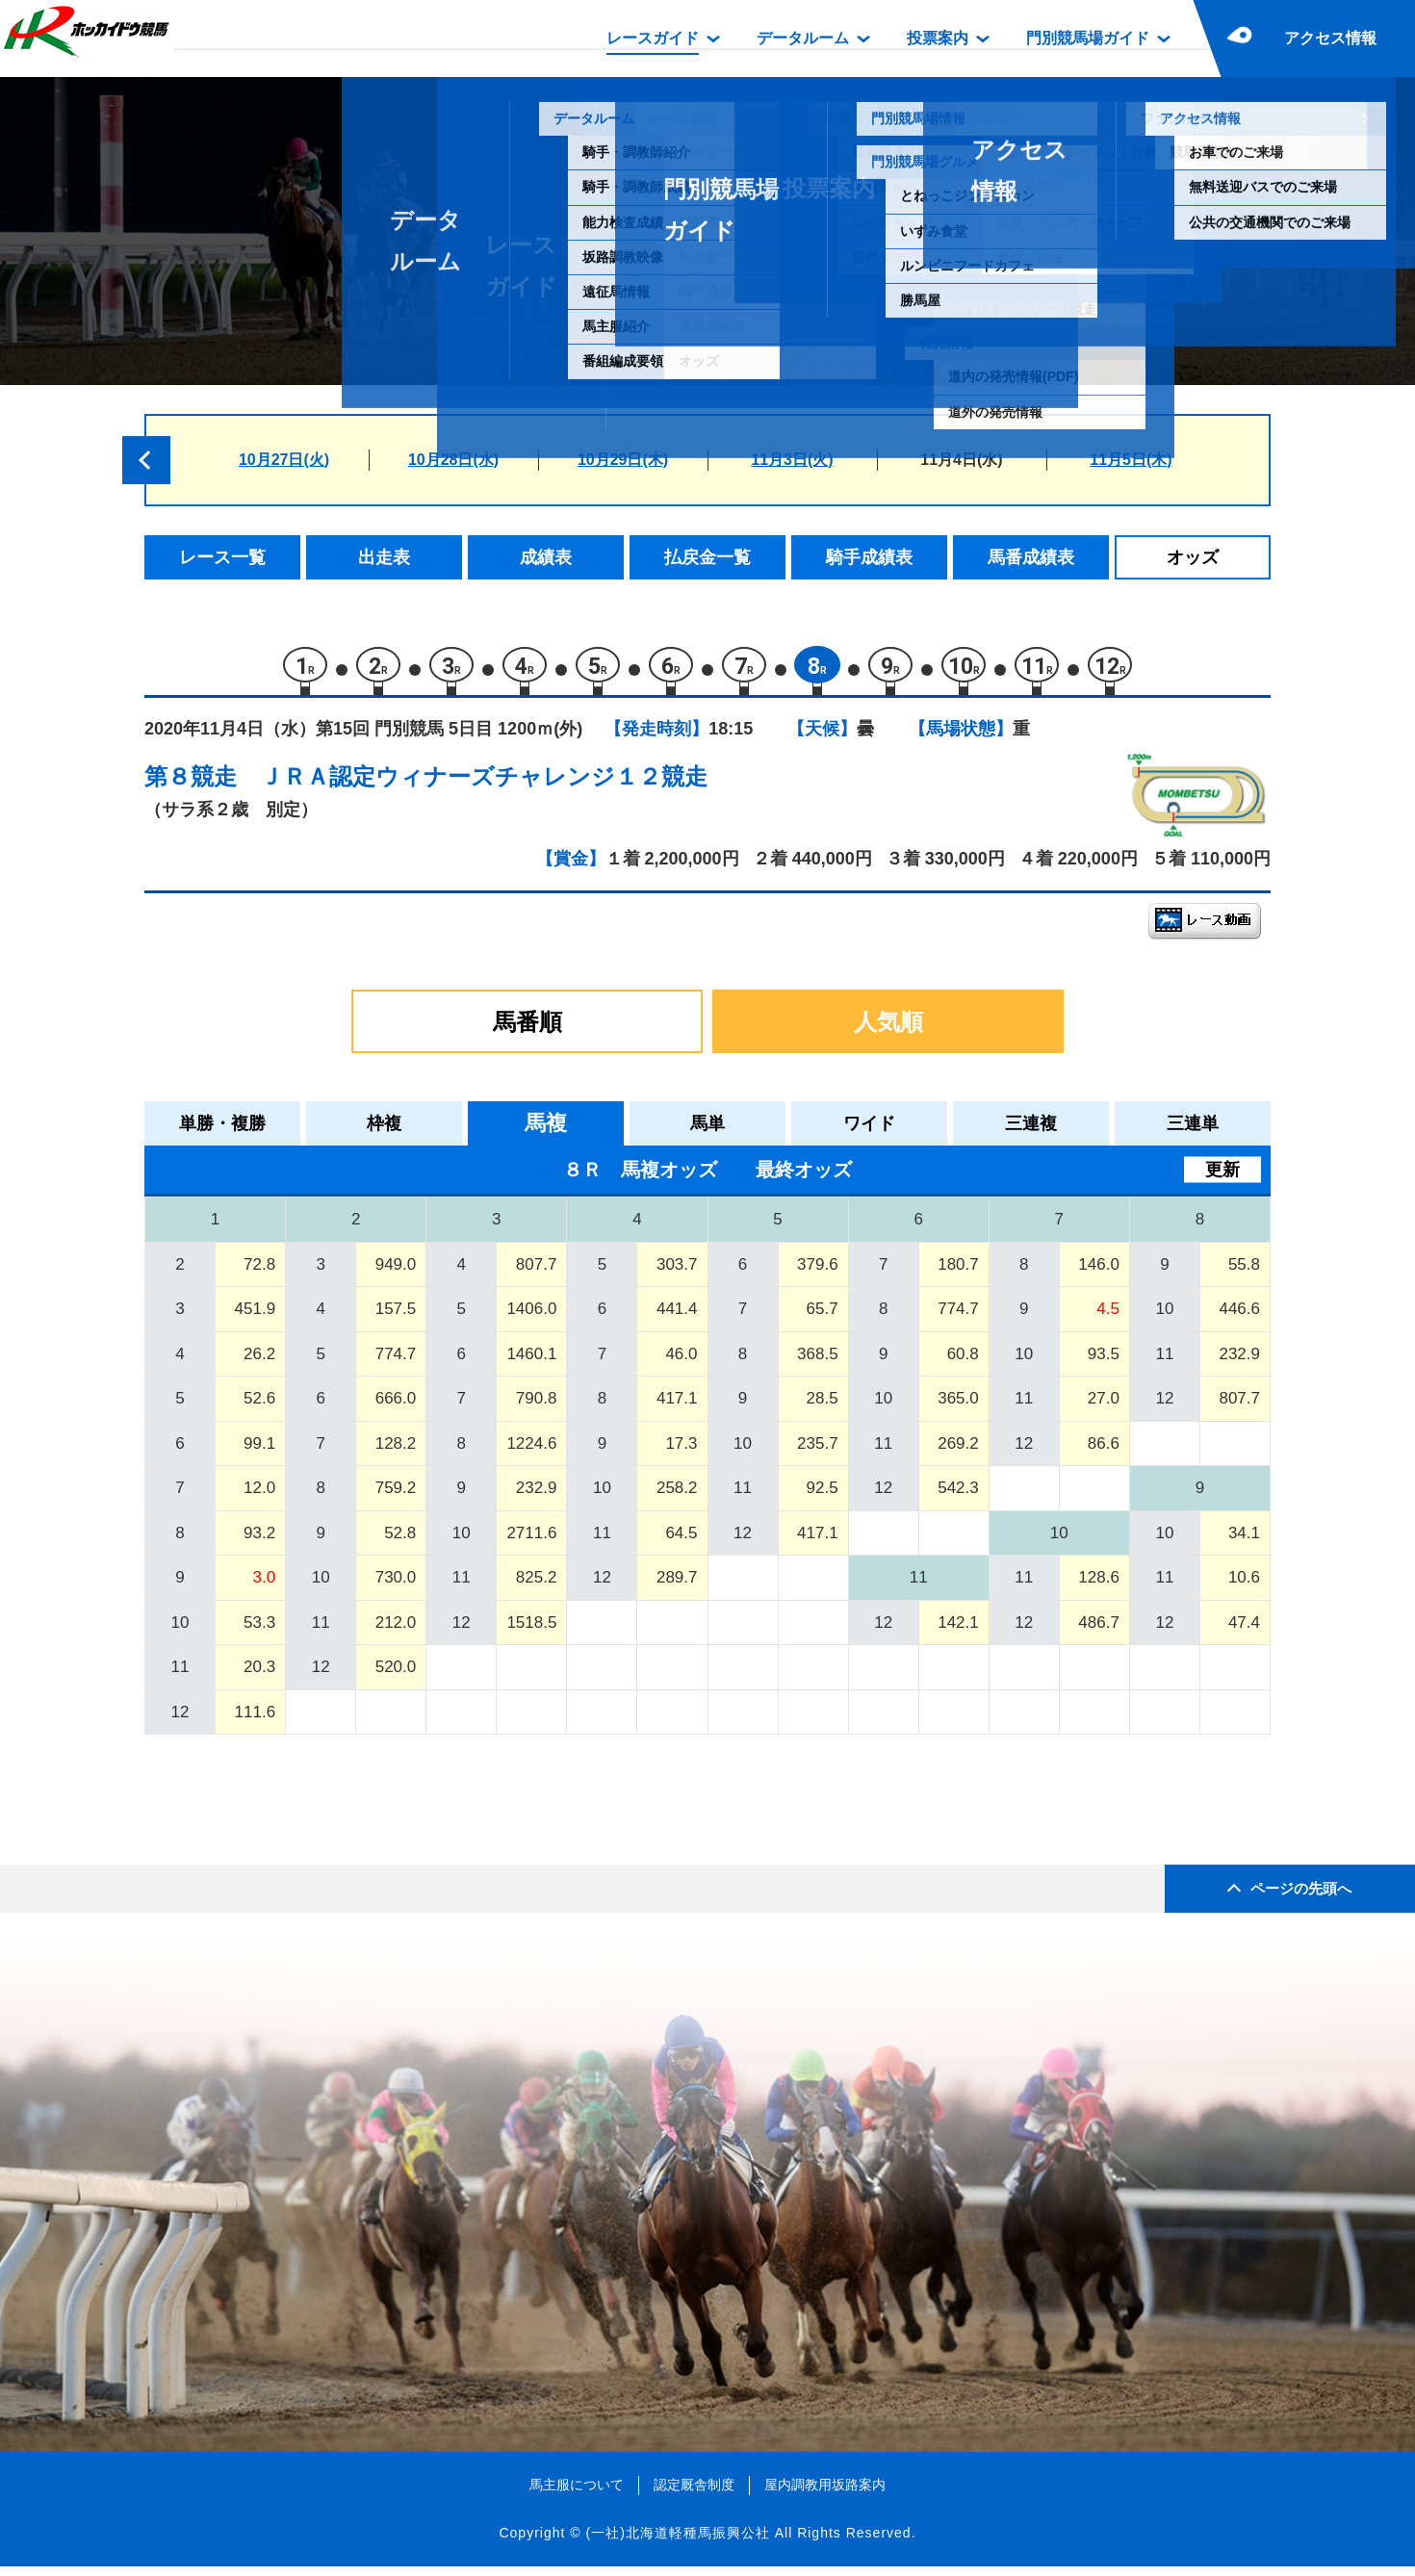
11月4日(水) (961, 459)
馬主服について (576, 2493)
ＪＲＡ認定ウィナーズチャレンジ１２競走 (484, 785)
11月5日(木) (1130, 459)
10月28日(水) (453, 459)
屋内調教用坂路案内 (825, 2493)
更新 (1222, 1178)
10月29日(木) (623, 459)
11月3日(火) (792, 459)
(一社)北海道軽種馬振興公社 (677, 2541)
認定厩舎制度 (694, 2493)
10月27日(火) (284, 459)
